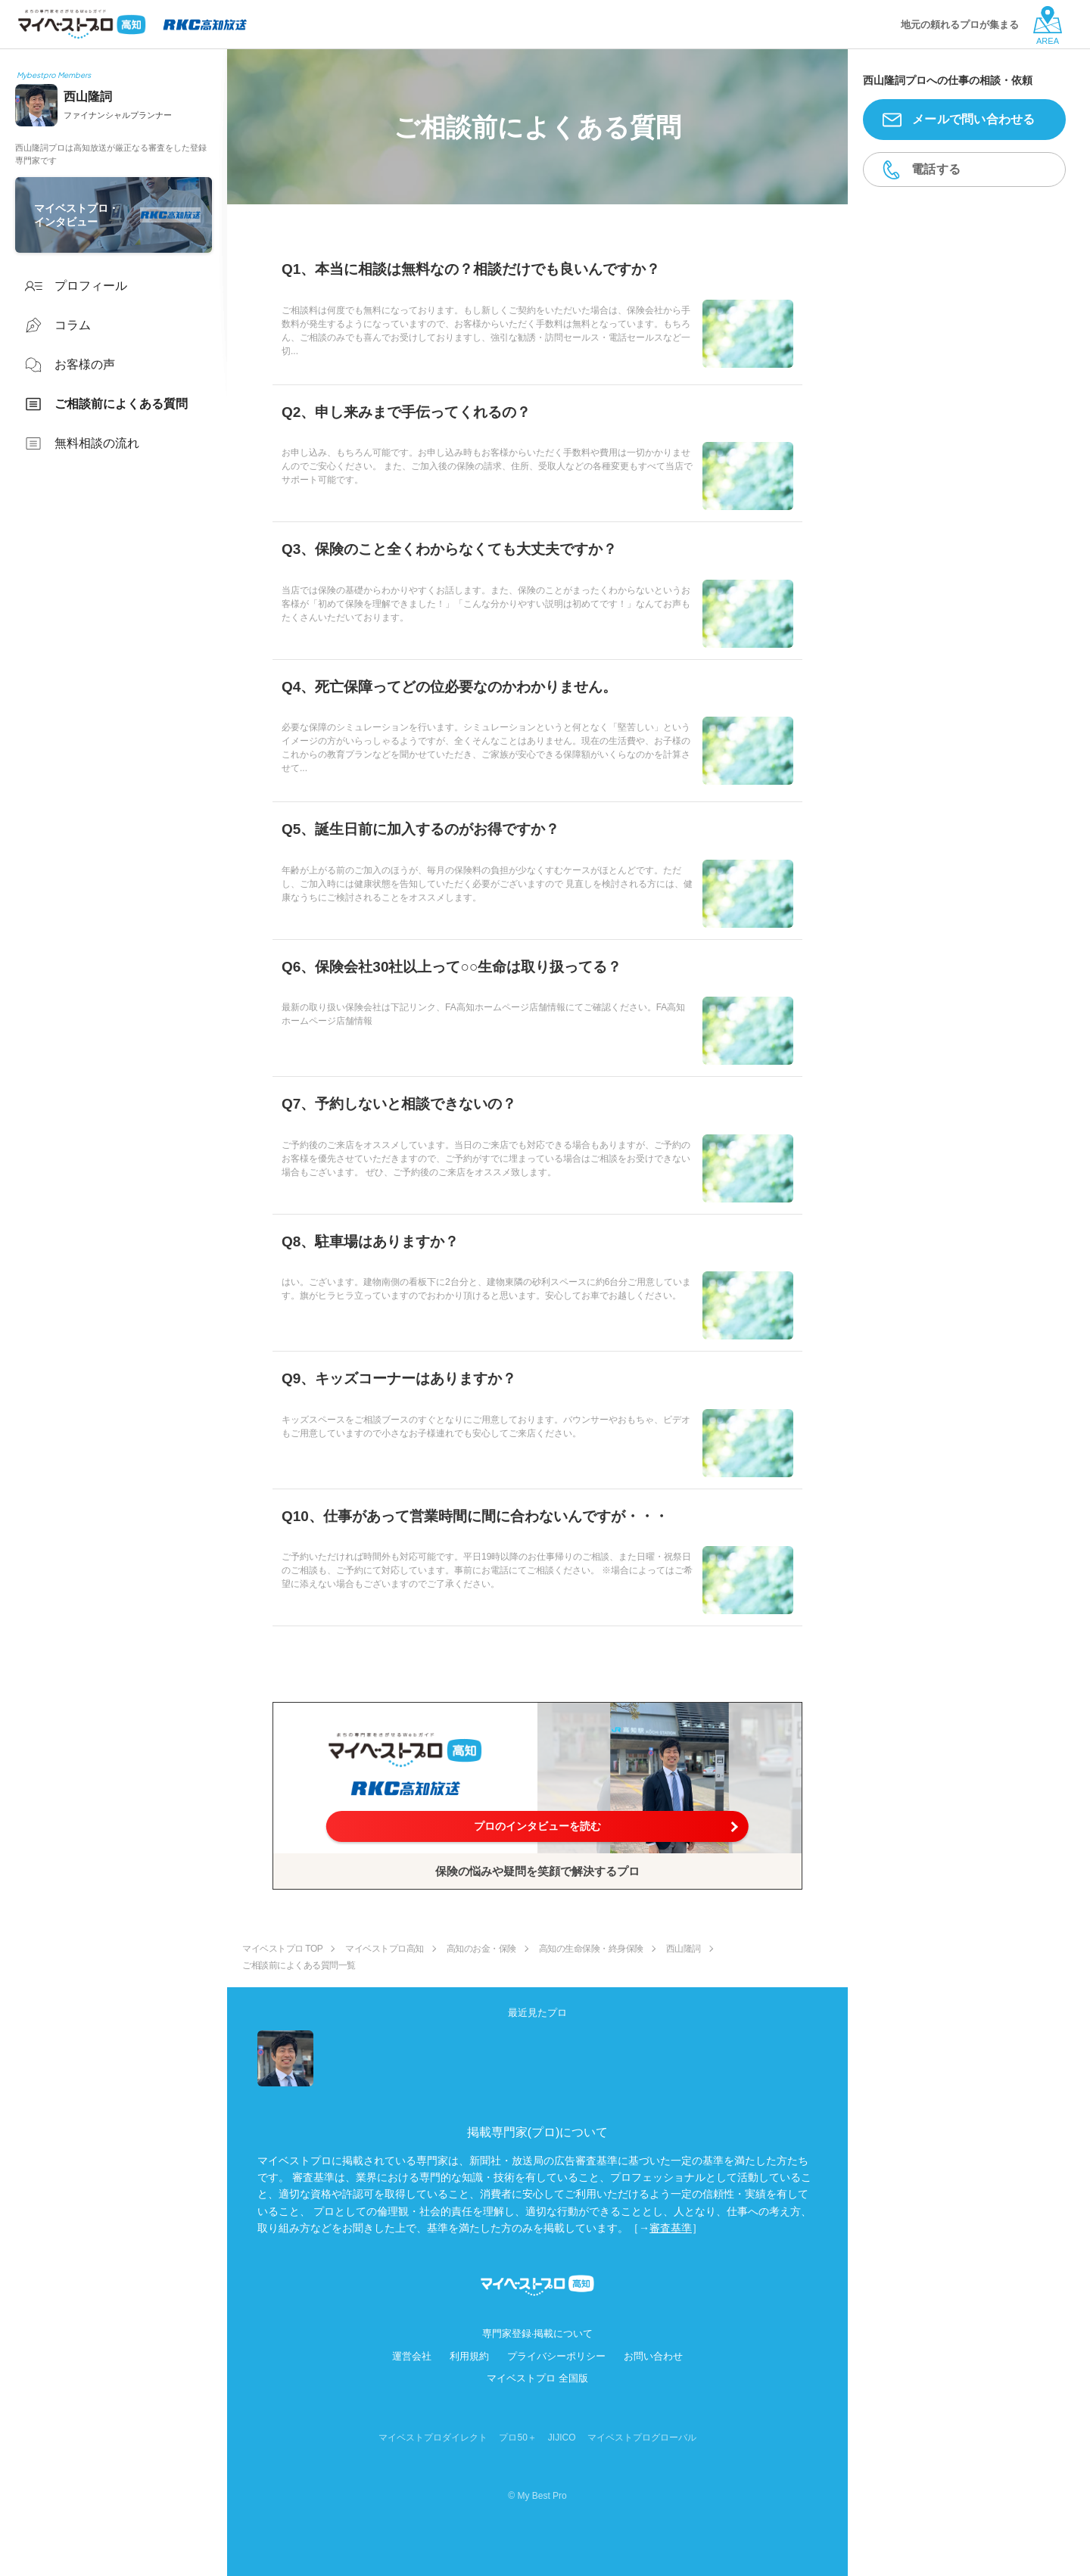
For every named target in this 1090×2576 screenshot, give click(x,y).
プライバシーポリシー (556, 2356)
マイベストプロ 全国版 (537, 2378)
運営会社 (411, 2356)
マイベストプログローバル (641, 2437)
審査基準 (670, 2228)
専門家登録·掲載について (537, 2333)
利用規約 (469, 2356)
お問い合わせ (653, 2356)
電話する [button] (936, 169)
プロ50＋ (517, 2437)
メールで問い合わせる (974, 119)
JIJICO (562, 2437)
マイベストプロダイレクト (432, 2437)
